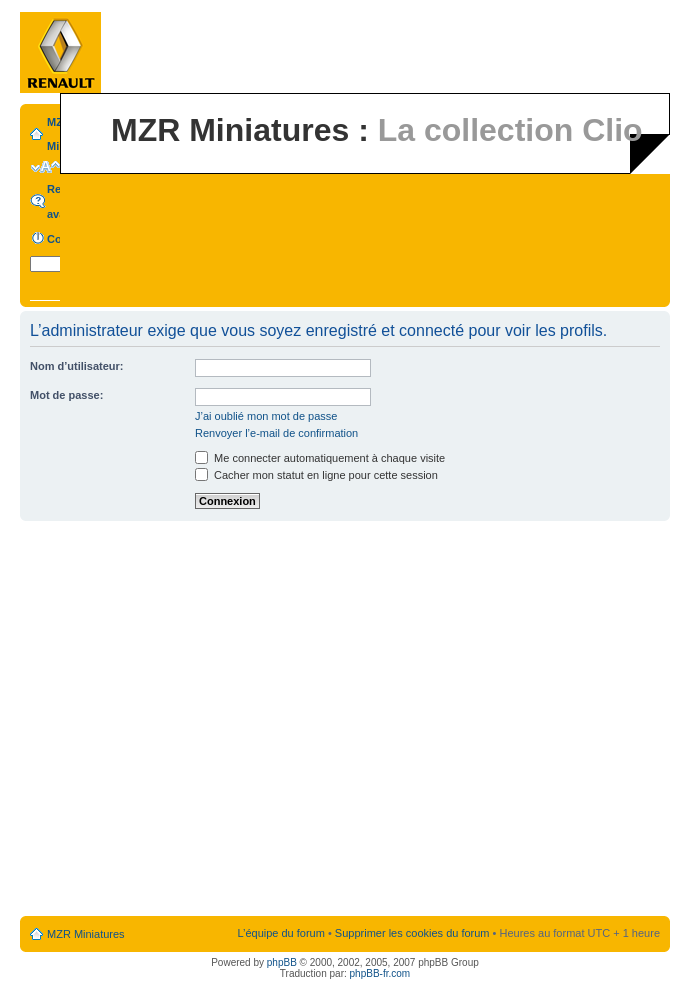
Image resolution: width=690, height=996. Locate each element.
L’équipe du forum (280, 933)
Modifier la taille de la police (45, 167)
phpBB (282, 962)
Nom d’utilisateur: (77, 366)
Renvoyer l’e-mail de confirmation (276, 433)
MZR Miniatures (86, 934)
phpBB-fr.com (380, 973)
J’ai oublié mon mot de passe (266, 416)
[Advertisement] (194, 719)
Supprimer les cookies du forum (412, 933)
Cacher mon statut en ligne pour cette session (316, 475)
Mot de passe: (66, 395)
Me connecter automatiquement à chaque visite (320, 458)
